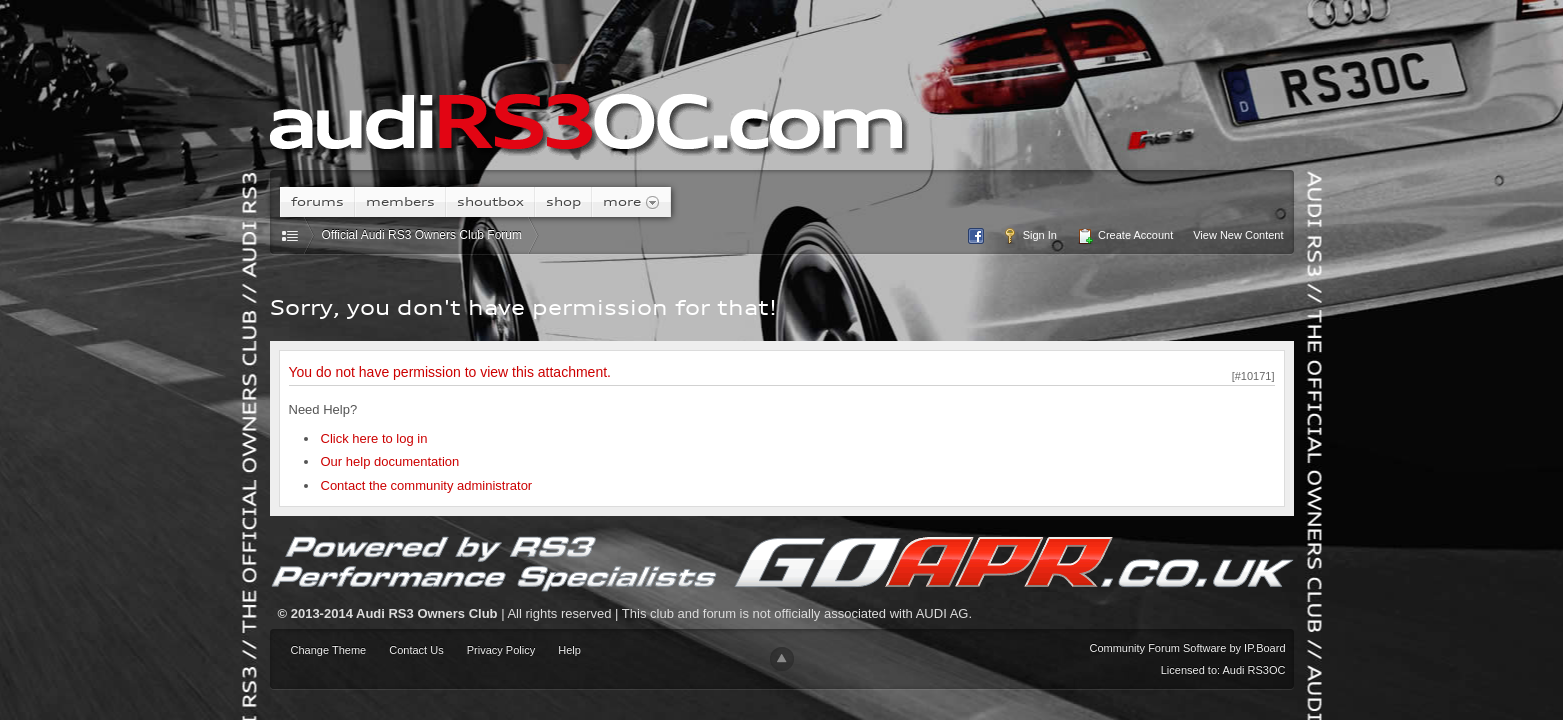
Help (569, 650)
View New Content (1238, 235)
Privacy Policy (501, 650)
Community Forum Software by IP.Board (1187, 648)
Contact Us (416, 650)
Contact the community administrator (427, 485)
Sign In (1029, 236)
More (631, 202)
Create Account (1125, 236)
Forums (317, 201)
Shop (563, 201)
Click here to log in (374, 438)
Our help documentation (390, 461)
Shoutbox (490, 201)
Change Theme (329, 650)
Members (400, 201)
